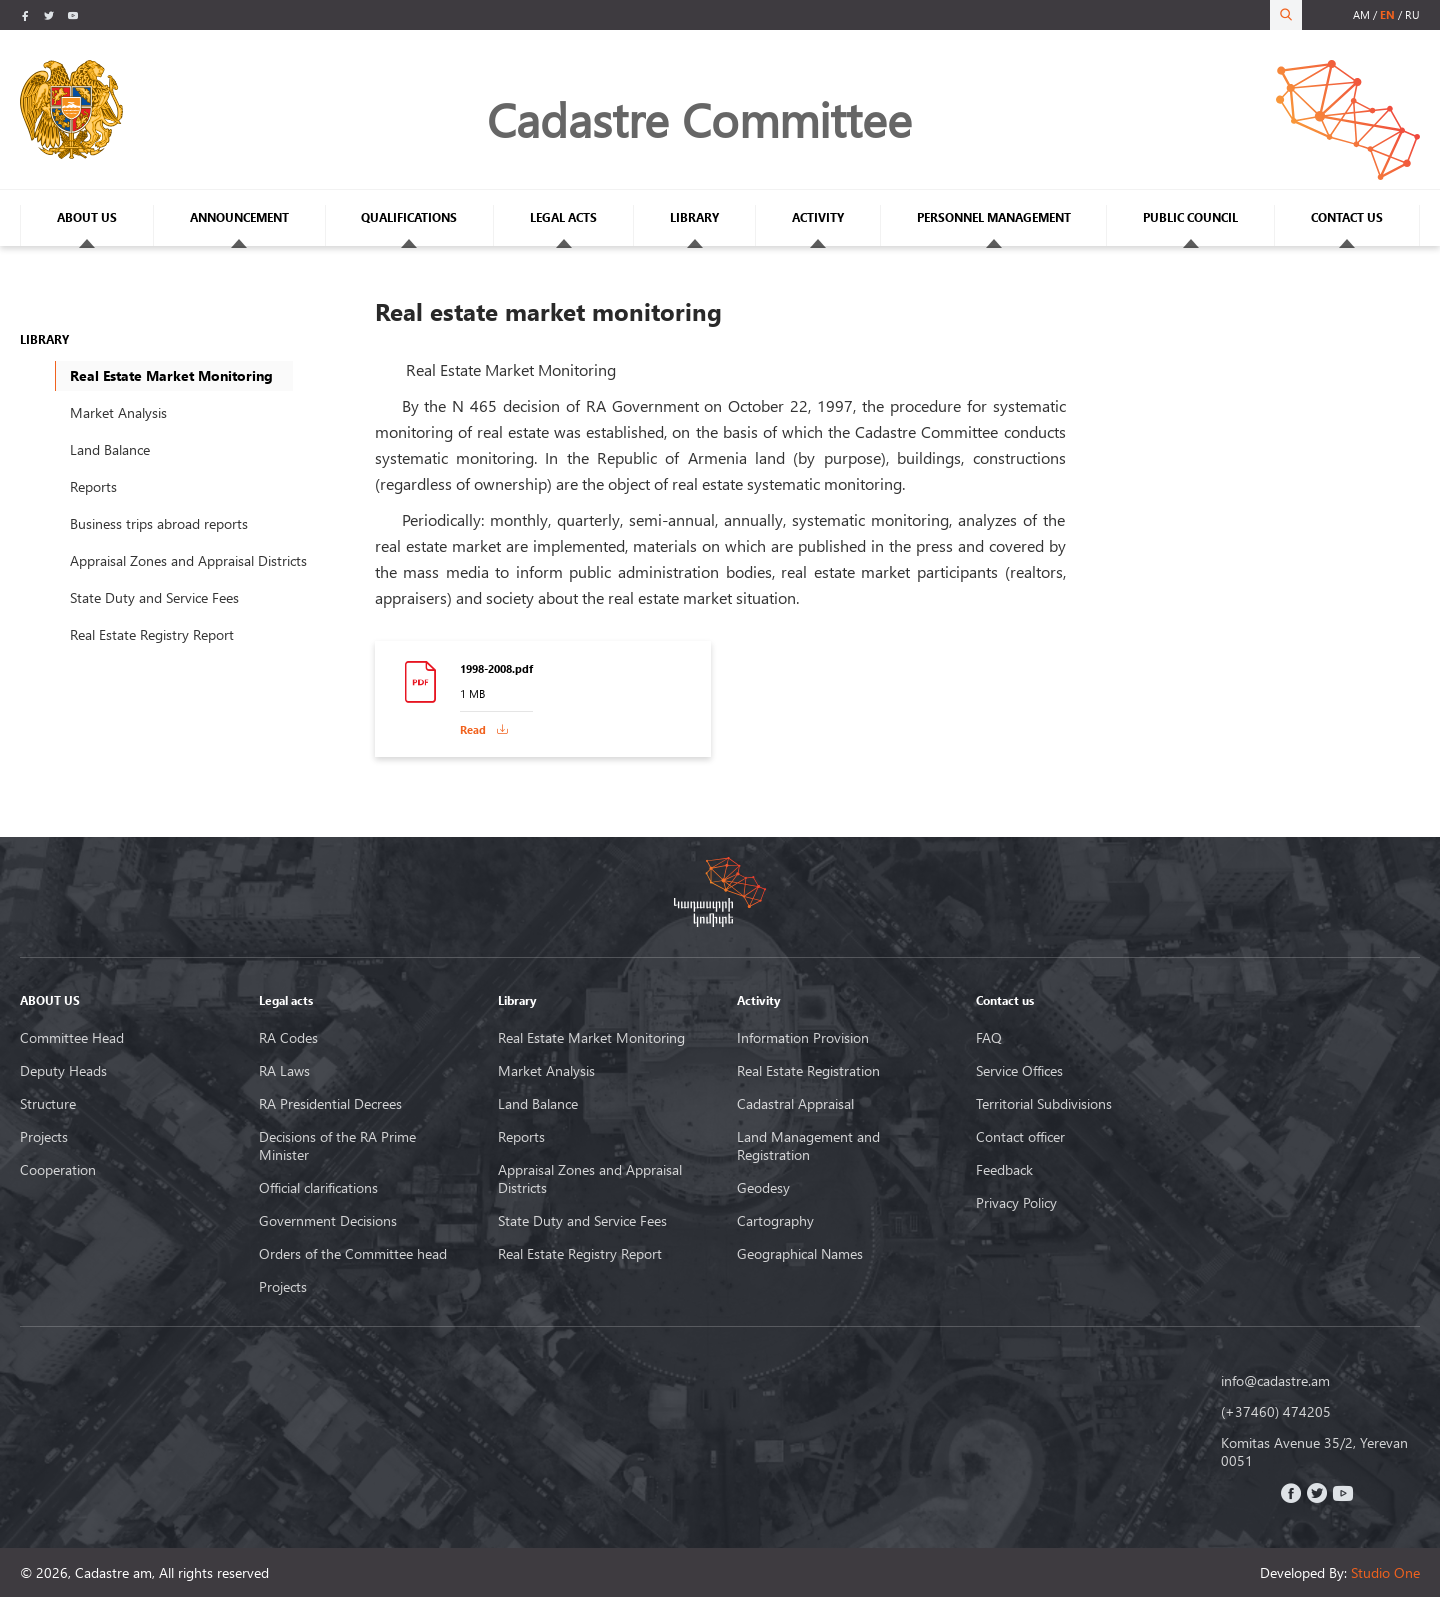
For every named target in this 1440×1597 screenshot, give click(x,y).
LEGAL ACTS (563, 217)
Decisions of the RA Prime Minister (337, 1146)
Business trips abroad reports (159, 523)
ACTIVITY (818, 217)
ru (1412, 14)
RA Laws (284, 1071)
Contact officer (1020, 1137)
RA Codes (288, 1038)
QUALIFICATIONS (409, 217)
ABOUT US (87, 217)
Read (473, 729)
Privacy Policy (1016, 1203)
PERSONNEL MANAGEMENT (994, 217)
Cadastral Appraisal (795, 1104)
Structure (48, 1104)
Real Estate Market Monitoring (591, 1038)
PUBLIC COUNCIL (1190, 217)
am (1361, 14)
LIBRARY (694, 217)
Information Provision (803, 1038)
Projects (44, 1137)
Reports (93, 486)
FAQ (989, 1038)
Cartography (775, 1221)
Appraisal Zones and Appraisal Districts (188, 560)
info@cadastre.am (1275, 1381)
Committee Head (72, 1038)
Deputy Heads (63, 1071)
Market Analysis (118, 412)
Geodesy (763, 1188)
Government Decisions (328, 1221)
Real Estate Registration (808, 1071)
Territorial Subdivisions (1044, 1104)
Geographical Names (800, 1254)
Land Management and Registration (808, 1146)
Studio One (1385, 1572)
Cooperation (58, 1170)
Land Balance (110, 449)
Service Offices (1019, 1071)
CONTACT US (1347, 217)
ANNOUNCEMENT (239, 217)
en (1387, 14)
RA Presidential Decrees (330, 1104)
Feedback (1004, 1170)
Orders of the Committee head (353, 1254)
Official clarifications (318, 1188)
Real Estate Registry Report (152, 634)
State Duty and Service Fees (154, 597)
